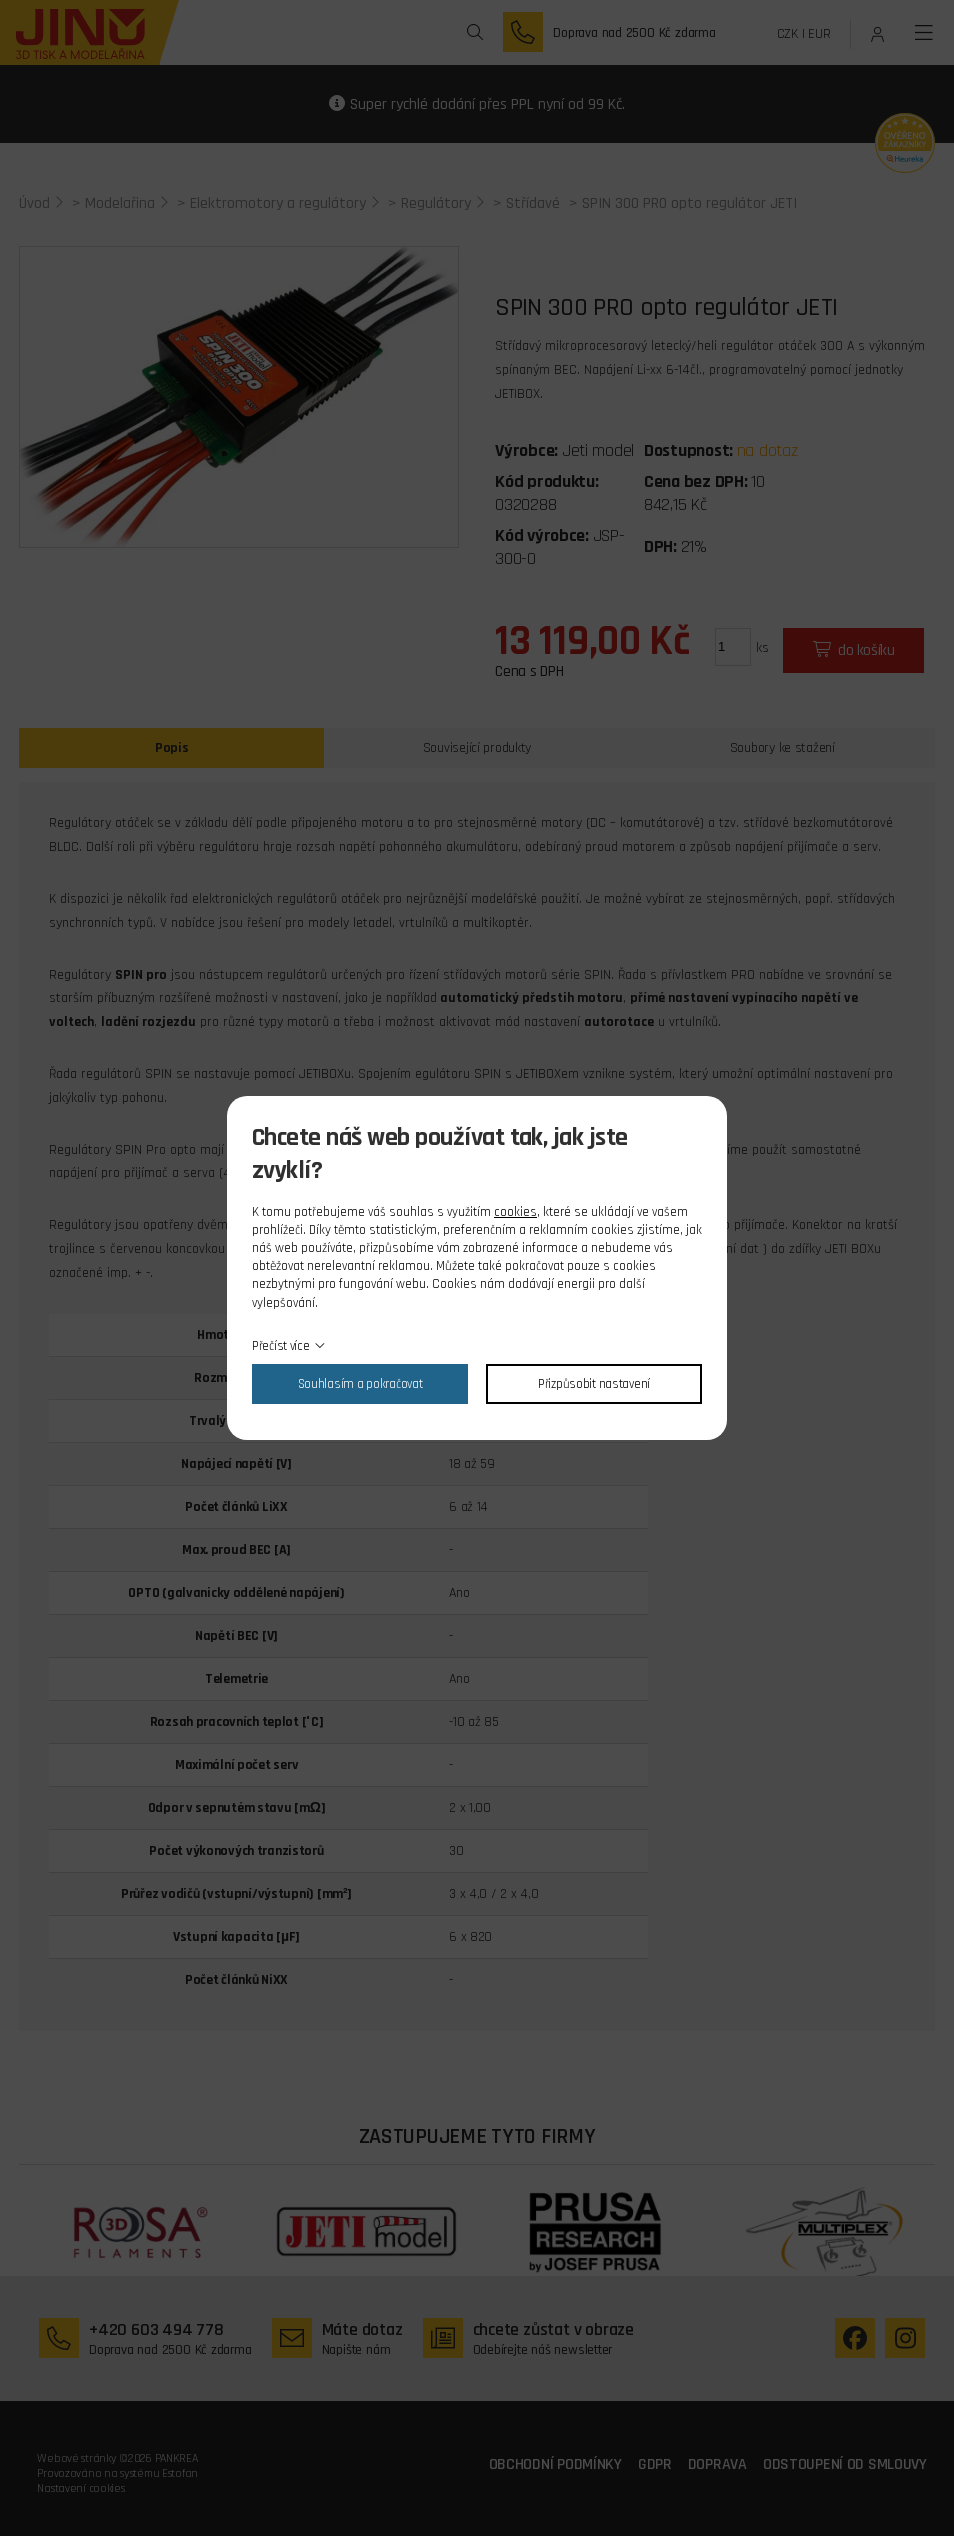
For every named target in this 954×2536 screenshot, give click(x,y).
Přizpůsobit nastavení (594, 1384)
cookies (515, 1212)
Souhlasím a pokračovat (360, 1384)
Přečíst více (281, 1346)
